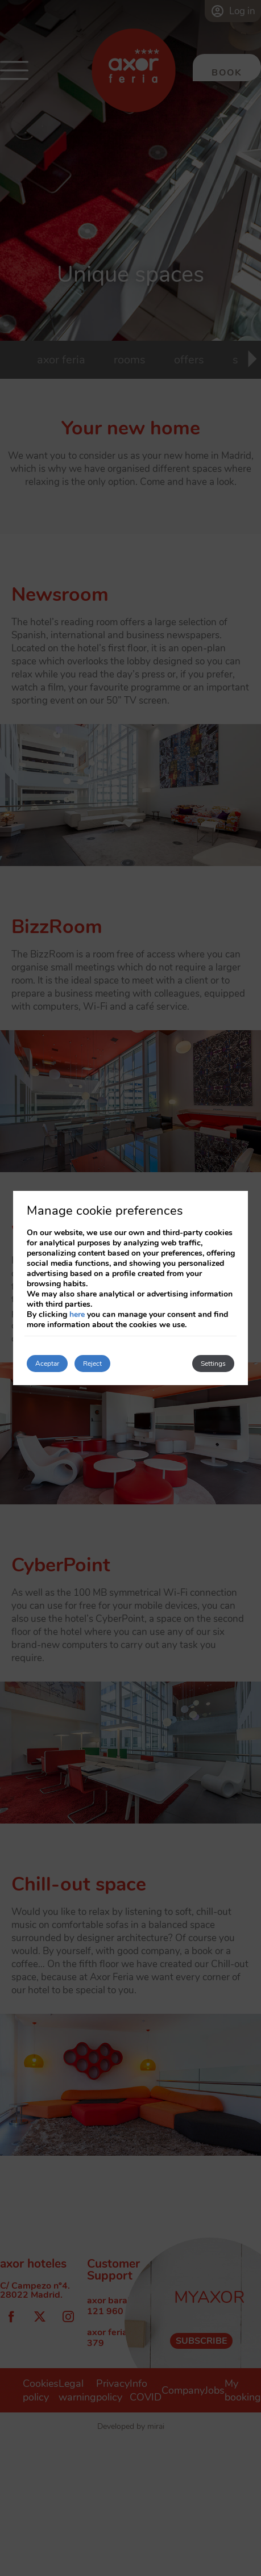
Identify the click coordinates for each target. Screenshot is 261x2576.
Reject (92, 1363)
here (77, 1314)
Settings (213, 1363)
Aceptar (47, 1363)
